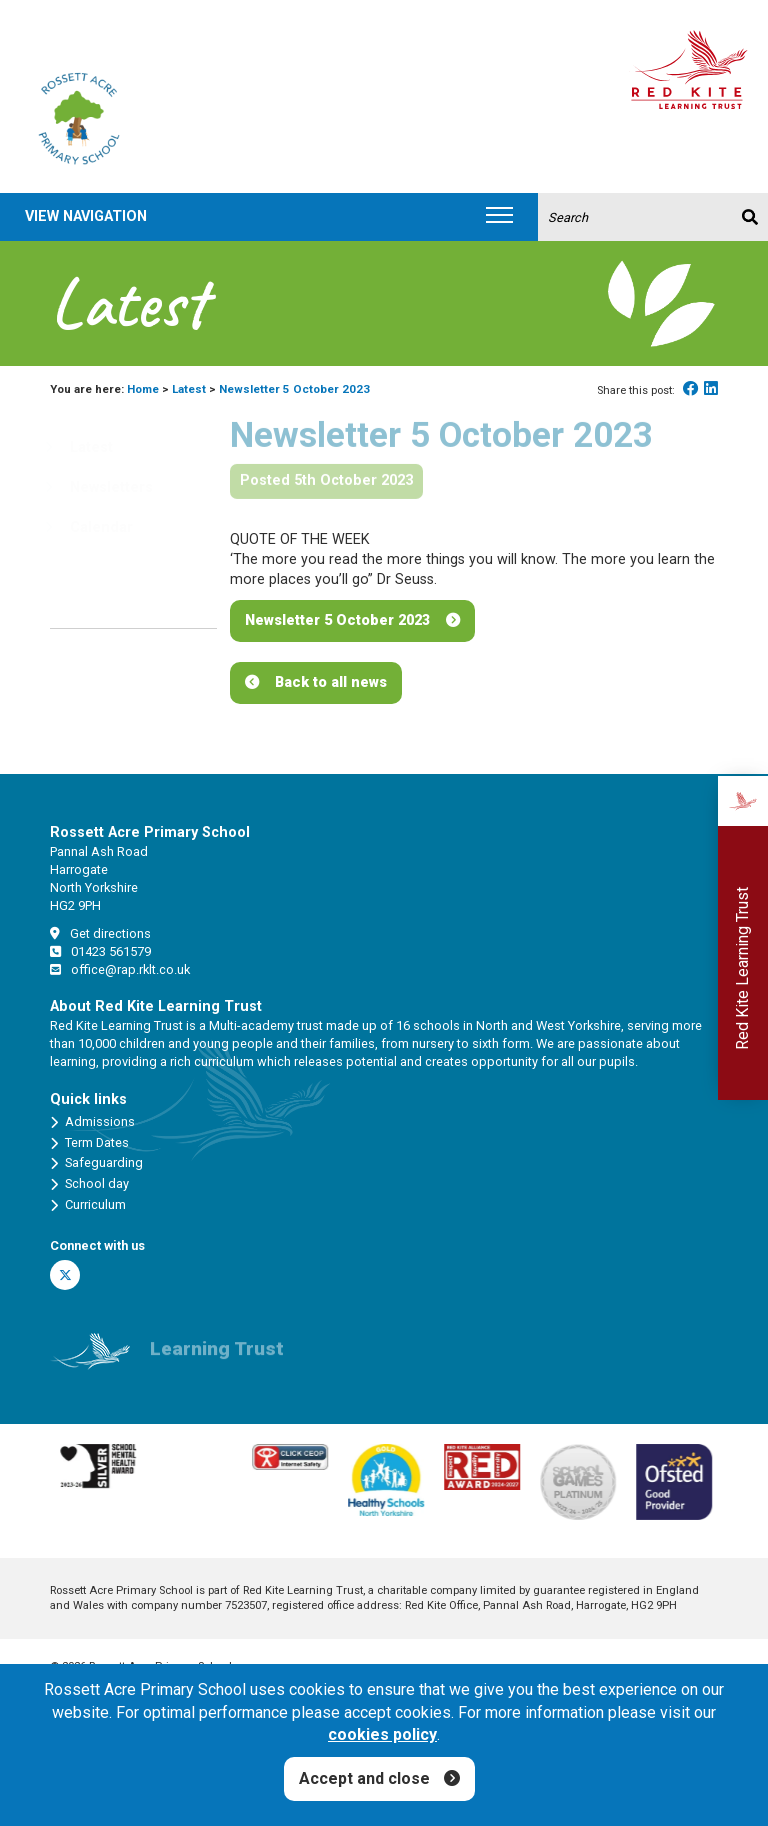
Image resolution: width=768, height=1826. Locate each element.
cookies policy (382, 1734)
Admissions (92, 1122)
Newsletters (99, 487)
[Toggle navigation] (499, 217)
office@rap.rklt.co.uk (120, 969)
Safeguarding (96, 1163)
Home (143, 389)
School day (89, 1184)
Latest (189, 389)
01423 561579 (100, 951)
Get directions (100, 933)
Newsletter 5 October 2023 (337, 620)
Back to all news (331, 682)
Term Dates (89, 1143)
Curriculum (88, 1205)
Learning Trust (217, 1356)
